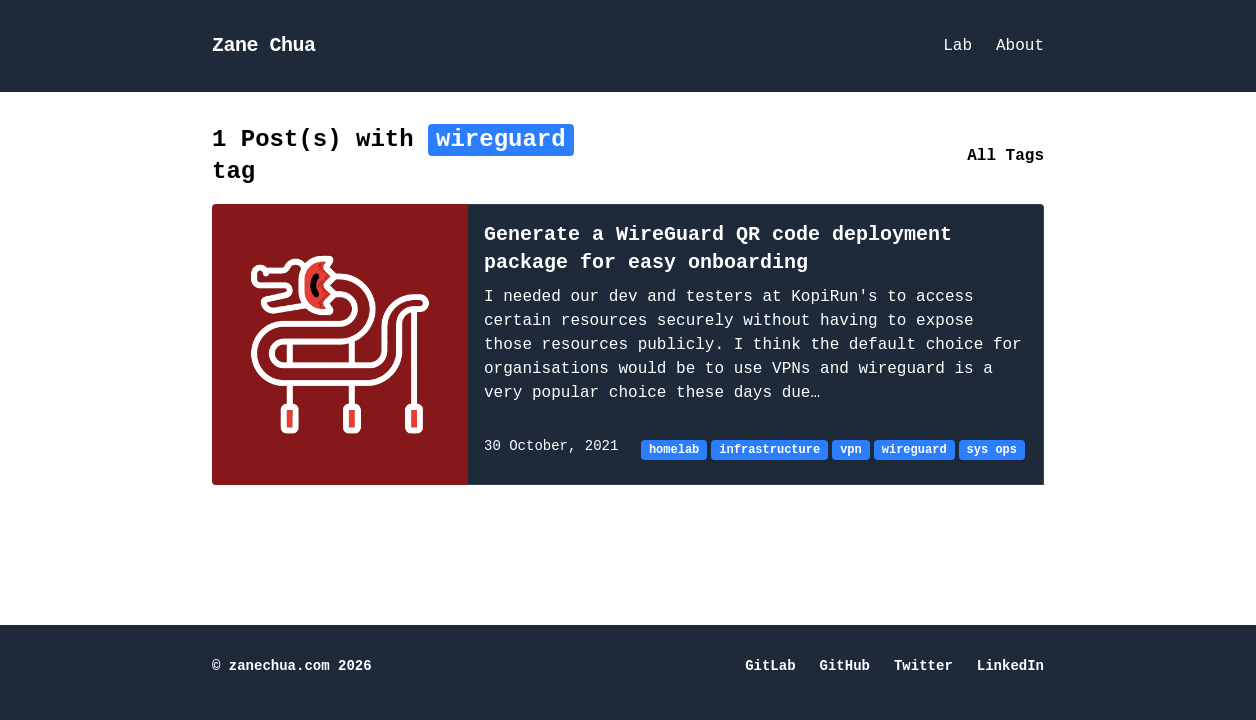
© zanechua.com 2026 (292, 666)
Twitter (923, 666)
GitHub (845, 666)
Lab (957, 46)
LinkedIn (1010, 666)
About (1020, 46)
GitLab (770, 666)
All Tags (1005, 156)
